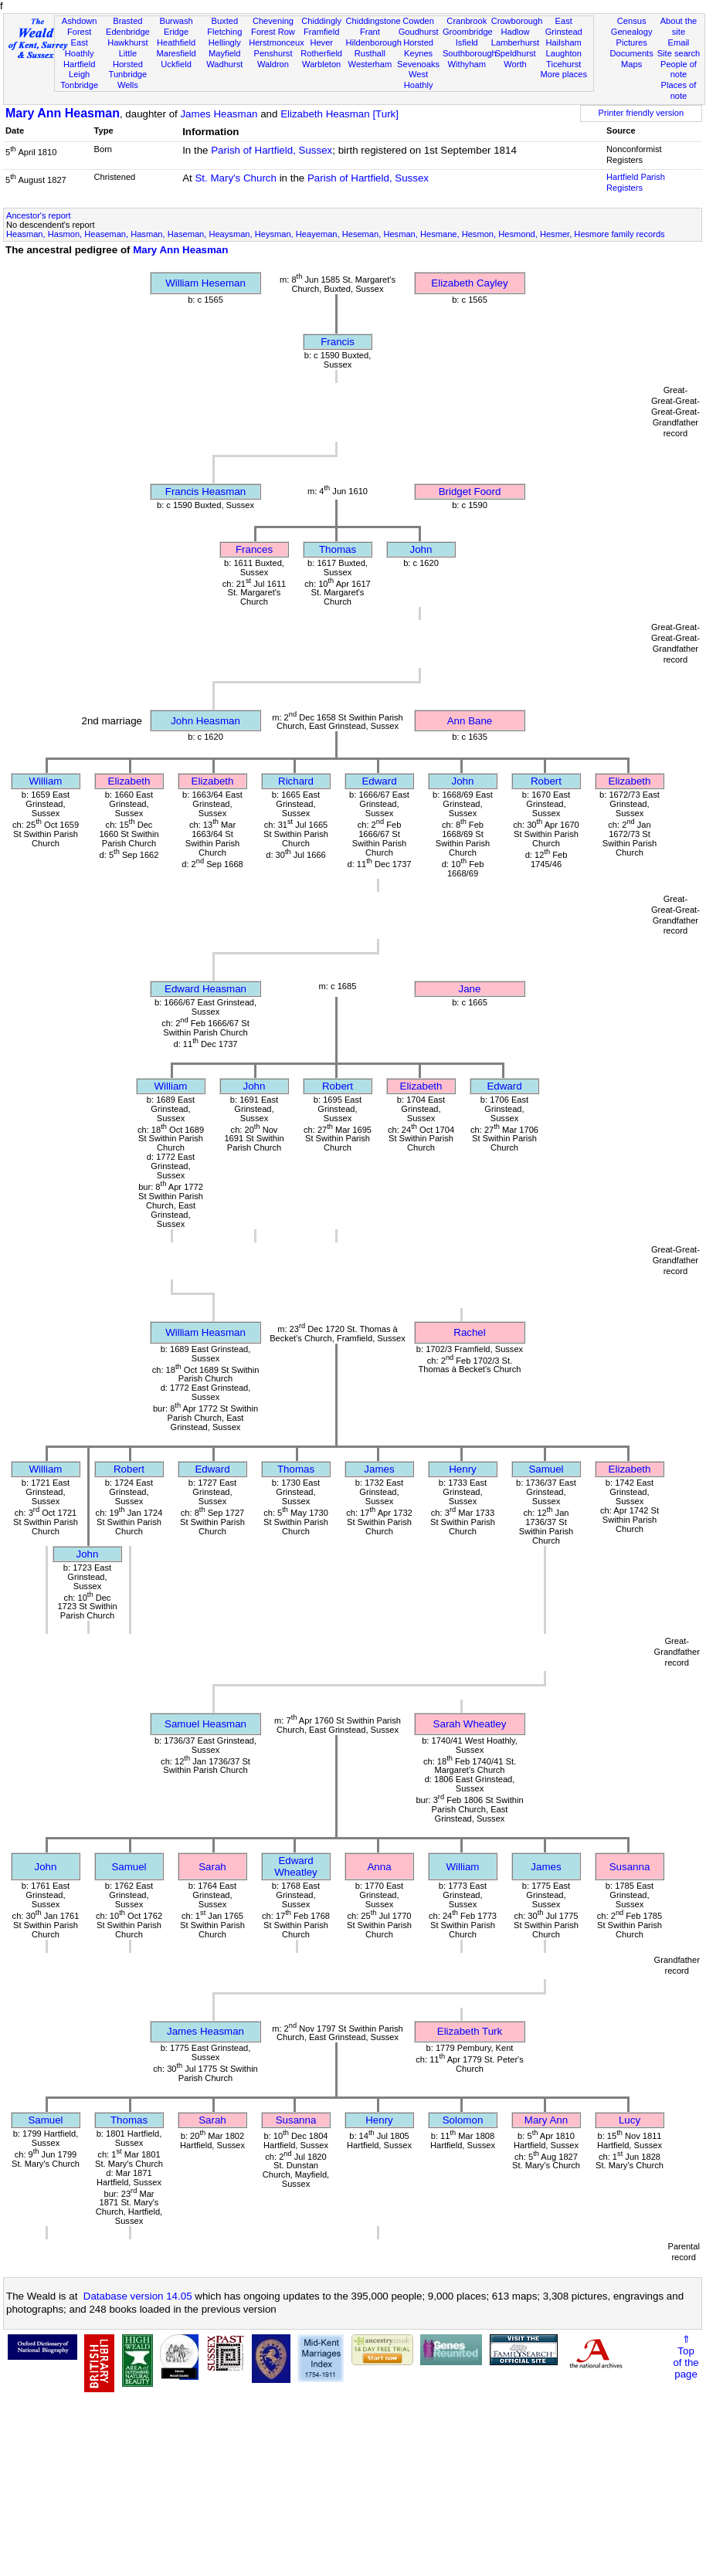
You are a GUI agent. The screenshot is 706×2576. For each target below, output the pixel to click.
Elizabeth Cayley (469, 283)
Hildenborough (374, 42)
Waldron (273, 64)
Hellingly (225, 42)
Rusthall (370, 53)
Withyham (467, 64)
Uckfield (176, 64)
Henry (463, 1469)
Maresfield (175, 53)
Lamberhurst (515, 42)
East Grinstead (563, 26)
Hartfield (79, 64)
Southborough (470, 53)
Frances (254, 549)
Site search (679, 53)
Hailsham (564, 42)
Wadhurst (224, 64)
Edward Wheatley (295, 1866)
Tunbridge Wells (128, 79)
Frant (370, 31)
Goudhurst (419, 31)
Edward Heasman (205, 989)
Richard (296, 781)
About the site (679, 26)
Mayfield (224, 53)
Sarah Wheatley (470, 1724)
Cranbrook (466, 20)
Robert (546, 781)
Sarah (212, 1867)
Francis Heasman (205, 491)
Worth (515, 64)
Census (632, 20)
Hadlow (515, 31)
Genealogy (632, 31)
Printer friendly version (641, 112)
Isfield (467, 42)
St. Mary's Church (236, 178)
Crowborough (517, 20)
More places (563, 74)
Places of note (679, 90)
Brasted (127, 20)
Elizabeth (129, 781)
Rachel (469, 1332)
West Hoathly (418, 79)
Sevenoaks (418, 64)
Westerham (370, 64)
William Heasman (205, 1332)
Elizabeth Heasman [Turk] (339, 114)
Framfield (321, 31)
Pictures (631, 42)
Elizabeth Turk (469, 2031)
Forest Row (273, 31)
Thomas (337, 549)
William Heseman (205, 283)
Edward (378, 781)
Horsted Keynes (418, 48)
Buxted (224, 20)
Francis (338, 341)
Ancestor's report (38, 215)
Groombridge (468, 31)
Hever (321, 42)
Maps (631, 64)
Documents (631, 53)
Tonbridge (79, 85)
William (46, 781)
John (421, 549)
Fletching (224, 31)
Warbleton (321, 64)
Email (679, 42)
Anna (379, 1867)
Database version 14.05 (137, 2296)
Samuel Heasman (205, 1724)
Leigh (79, 74)
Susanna (629, 1867)
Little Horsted (128, 59)
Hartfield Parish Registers (635, 182)
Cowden (418, 20)
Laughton (564, 53)
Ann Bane (470, 721)
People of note (678, 69)
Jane (470, 989)
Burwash (175, 20)
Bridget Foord (470, 491)
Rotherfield (321, 53)
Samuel (545, 1469)
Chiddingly (321, 20)
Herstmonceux (276, 42)
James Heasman (218, 114)
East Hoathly (79, 48)
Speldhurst (514, 53)
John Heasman (205, 721)
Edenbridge (128, 31)
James (379, 1469)
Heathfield (176, 42)
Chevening (273, 20)
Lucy (629, 2120)
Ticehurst (563, 64)
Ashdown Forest (79, 26)
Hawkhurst (127, 42)
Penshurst (272, 53)
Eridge (176, 31)
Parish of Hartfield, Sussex (271, 150)
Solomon (463, 2120)
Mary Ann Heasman (62, 113)
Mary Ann (546, 2120)
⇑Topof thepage (685, 2357)
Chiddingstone (373, 20)
